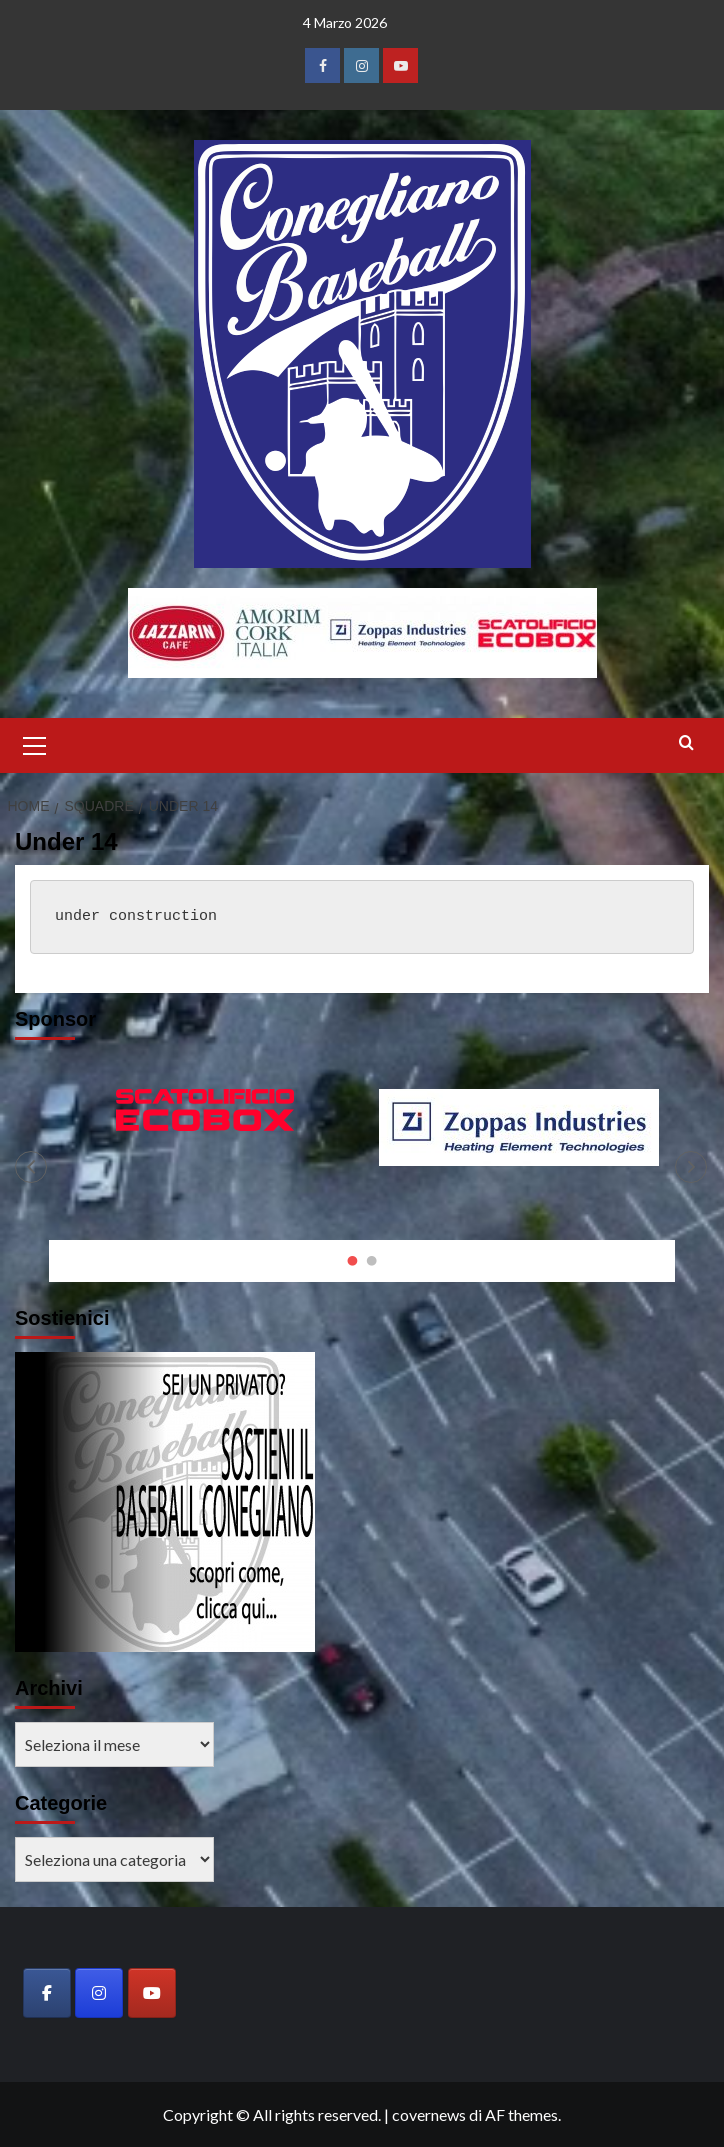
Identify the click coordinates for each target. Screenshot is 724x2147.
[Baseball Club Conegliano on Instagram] (99, 1993)
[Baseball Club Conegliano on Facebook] (47, 1993)
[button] (35, 743)
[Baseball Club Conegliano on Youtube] (152, 1993)
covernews (429, 2114)
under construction (136, 916)
